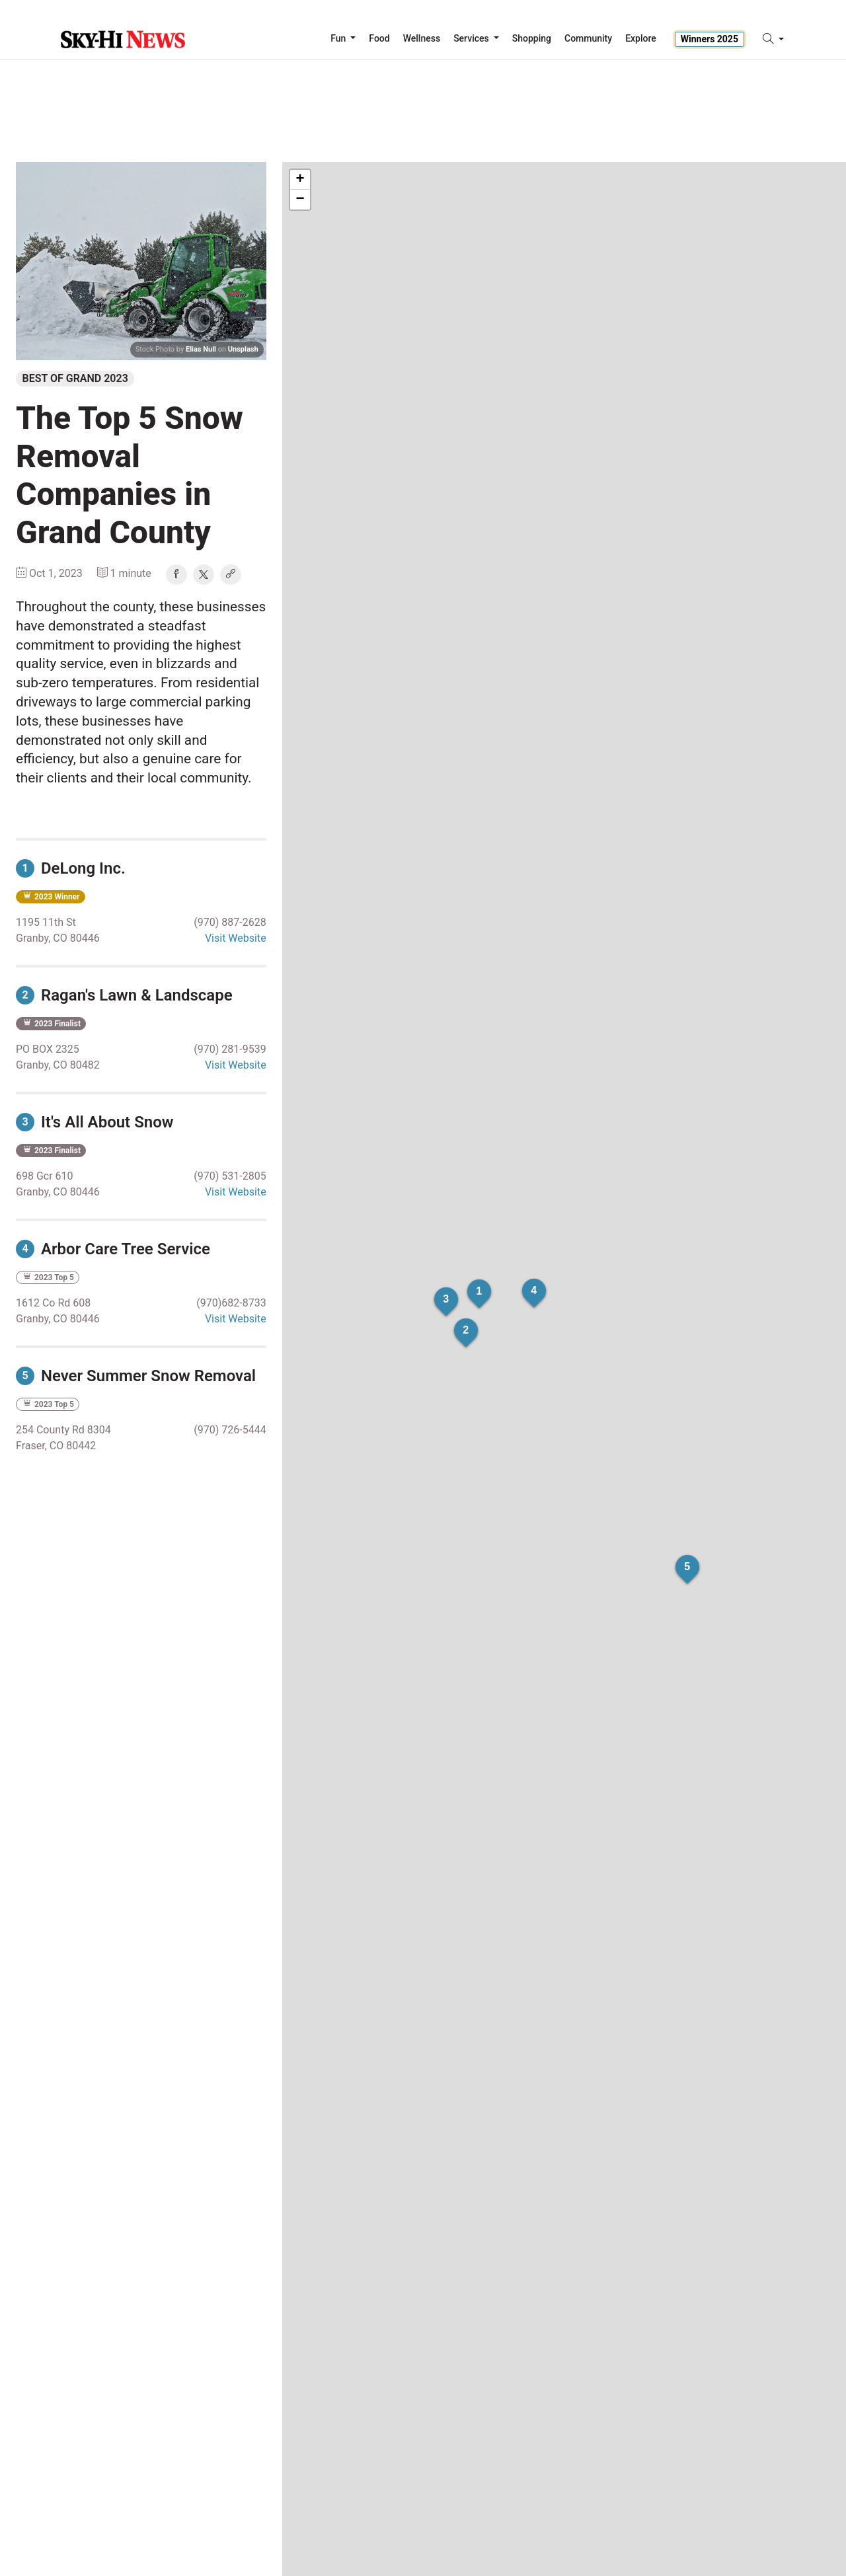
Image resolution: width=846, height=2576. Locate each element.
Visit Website (235, 938)
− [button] (300, 199)
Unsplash (243, 349)
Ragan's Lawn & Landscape (124, 995)
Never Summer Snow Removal (136, 1376)
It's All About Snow (95, 1122)
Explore (640, 38)
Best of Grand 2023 (75, 378)
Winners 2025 (709, 39)
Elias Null (201, 349)
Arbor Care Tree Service (113, 1249)
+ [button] (300, 180)
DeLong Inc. (71, 868)
